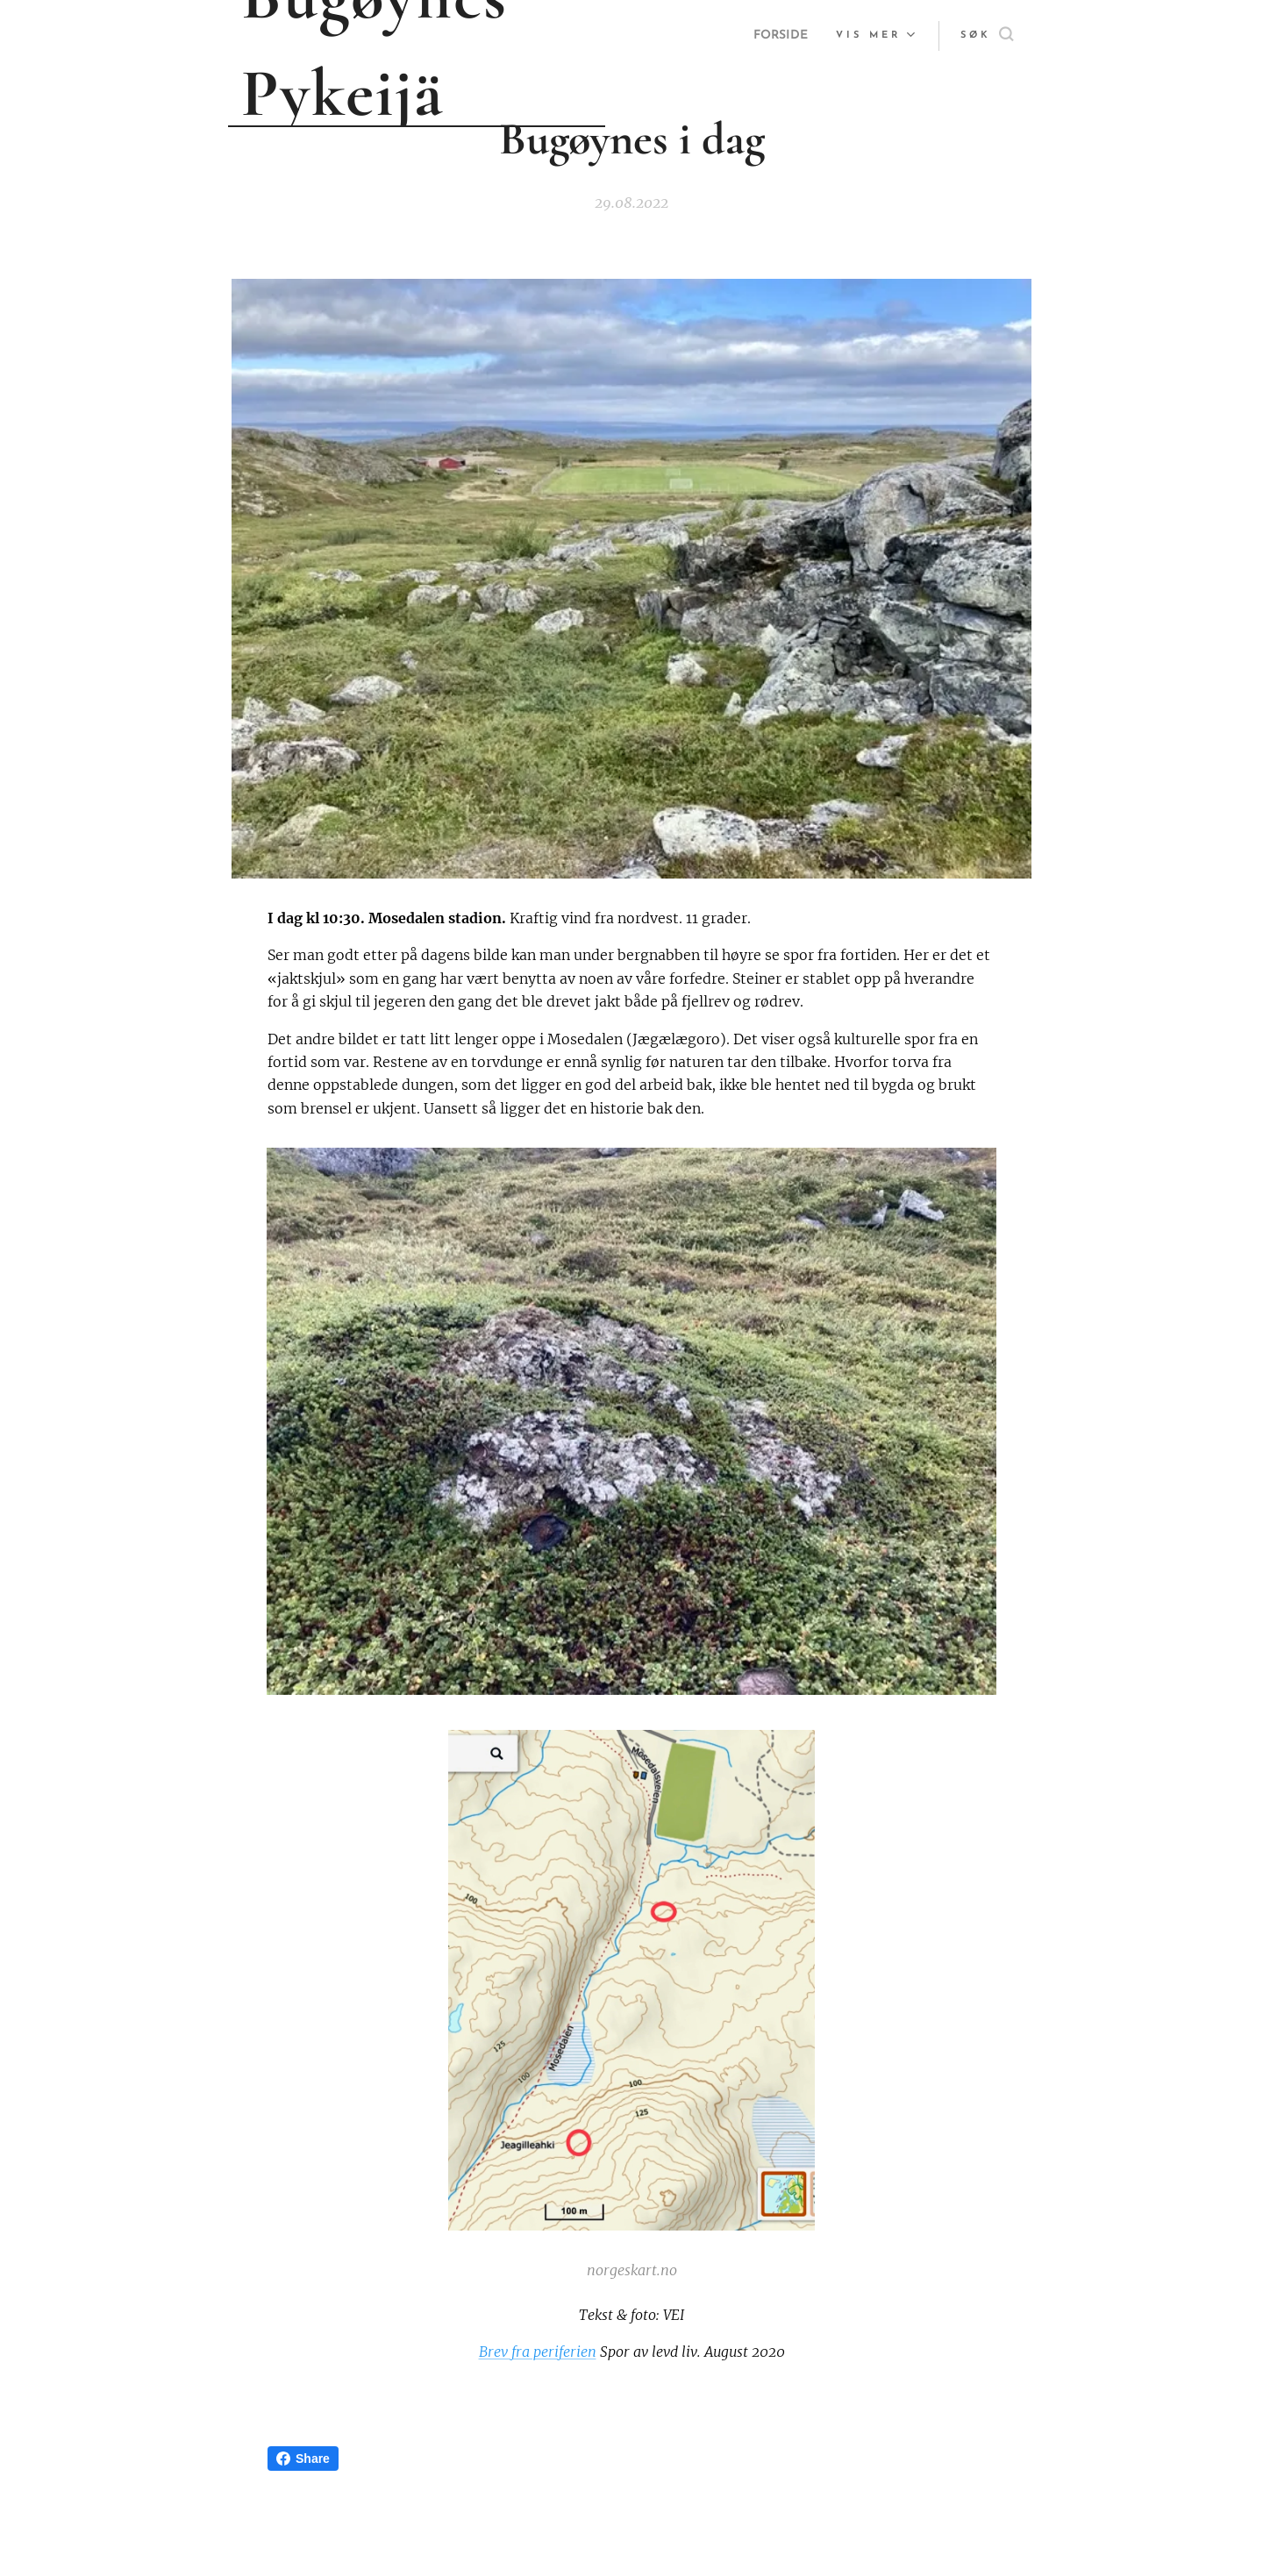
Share (303, 2458)
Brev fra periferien (537, 2351)
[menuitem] (779, 36)
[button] (986, 36)
